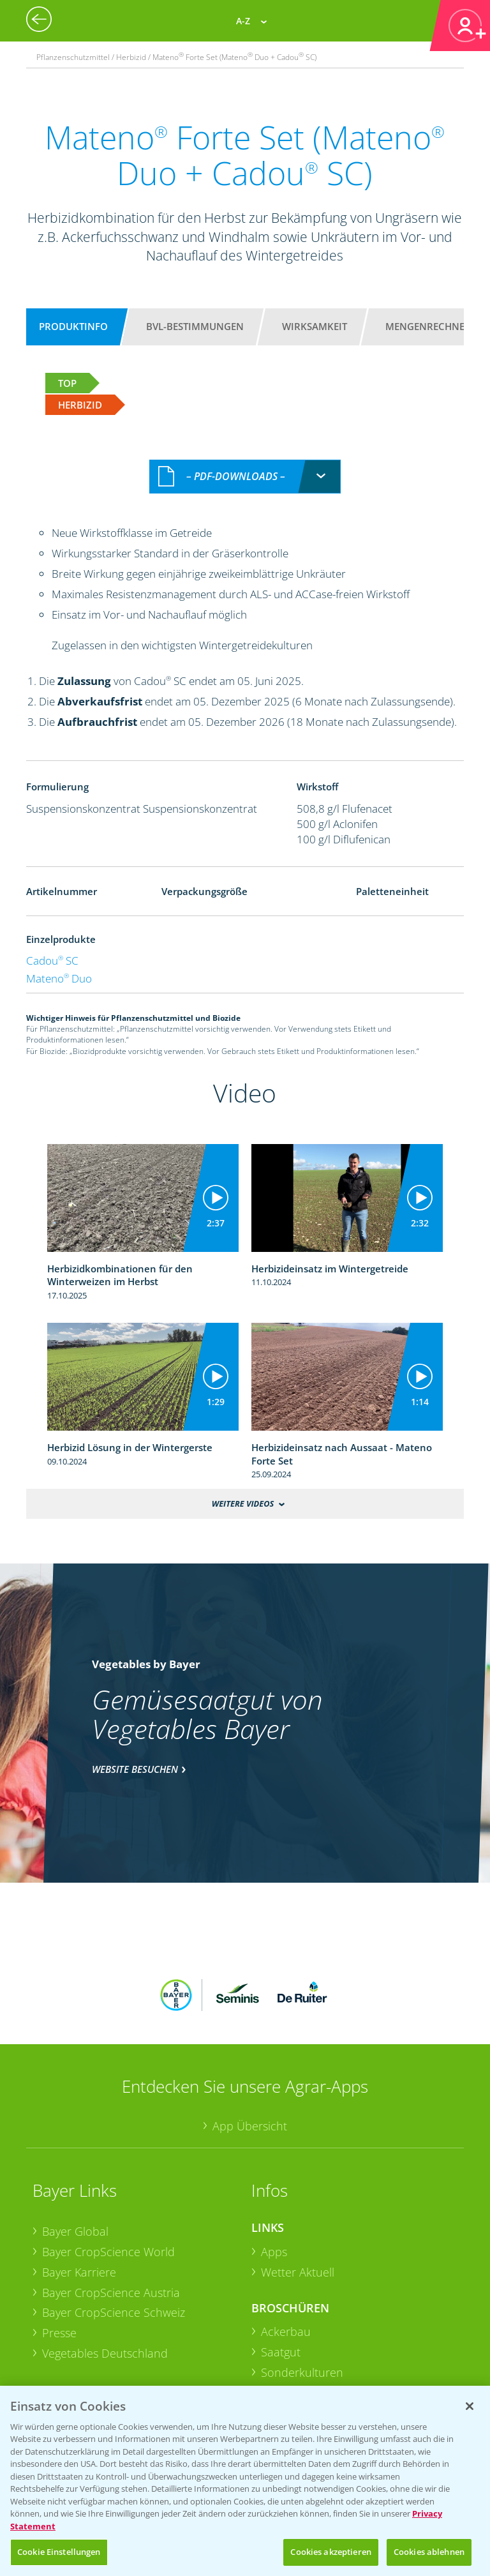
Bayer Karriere (79, 2188)
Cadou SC (52, 960)
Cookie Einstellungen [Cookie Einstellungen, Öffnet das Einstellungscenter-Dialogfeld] (59, 2551)
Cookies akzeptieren (330, 2551)
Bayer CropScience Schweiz (113, 2228)
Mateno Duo (59, 978)
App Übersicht (249, 2042)
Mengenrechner (428, 326)
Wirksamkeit (314, 326)
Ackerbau (286, 2248)
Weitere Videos (243, 1503)
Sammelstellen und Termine (115, 2380)
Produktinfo (73, 326)
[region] (245, 2481)
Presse (59, 2249)
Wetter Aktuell (297, 2188)
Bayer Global (75, 2147)
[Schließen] (470, 2406)
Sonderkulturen (302, 2288)
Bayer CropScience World (108, 2168)
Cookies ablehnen (429, 2551)
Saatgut (281, 2268)
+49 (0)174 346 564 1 (349, 2376)
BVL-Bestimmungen (195, 326)
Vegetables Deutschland (105, 2269)
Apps (274, 2168)
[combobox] (245, 476)
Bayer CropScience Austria (111, 2208)
